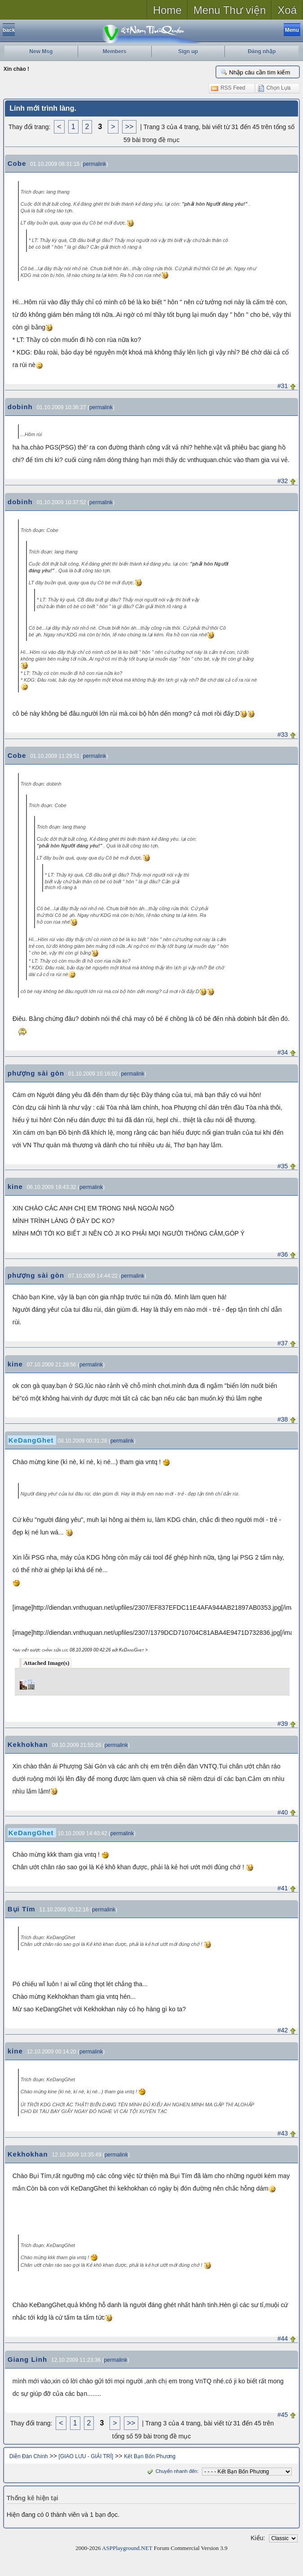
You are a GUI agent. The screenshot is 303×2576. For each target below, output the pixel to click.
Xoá (287, 10)
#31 (282, 385)
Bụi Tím (21, 1909)
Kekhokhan (28, 1744)
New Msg (41, 51)
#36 (282, 1254)
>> (129, 126)
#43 (282, 2133)
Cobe (17, 163)
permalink (94, 164)
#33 (282, 734)
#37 (282, 1343)
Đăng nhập (262, 51)
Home (167, 10)
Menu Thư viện (229, 10)
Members (115, 51)
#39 (282, 1723)
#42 (282, 2030)
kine (15, 1186)
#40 (282, 1812)
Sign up (188, 51)
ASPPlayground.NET (127, 2548)
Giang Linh (27, 2359)
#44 (282, 2338)
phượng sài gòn (36, 1073)
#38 (282, 1419)
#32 (282, 480)
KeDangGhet (31, 1440)
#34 (282, 1052)
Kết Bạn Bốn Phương (150, 2456)
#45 (282, 2414)
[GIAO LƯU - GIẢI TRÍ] (86, 2456)
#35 (282, 1166)
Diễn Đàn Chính (28, 2456)
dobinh (20, 407)
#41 (282, 1888)
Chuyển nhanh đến (171, 2471)
